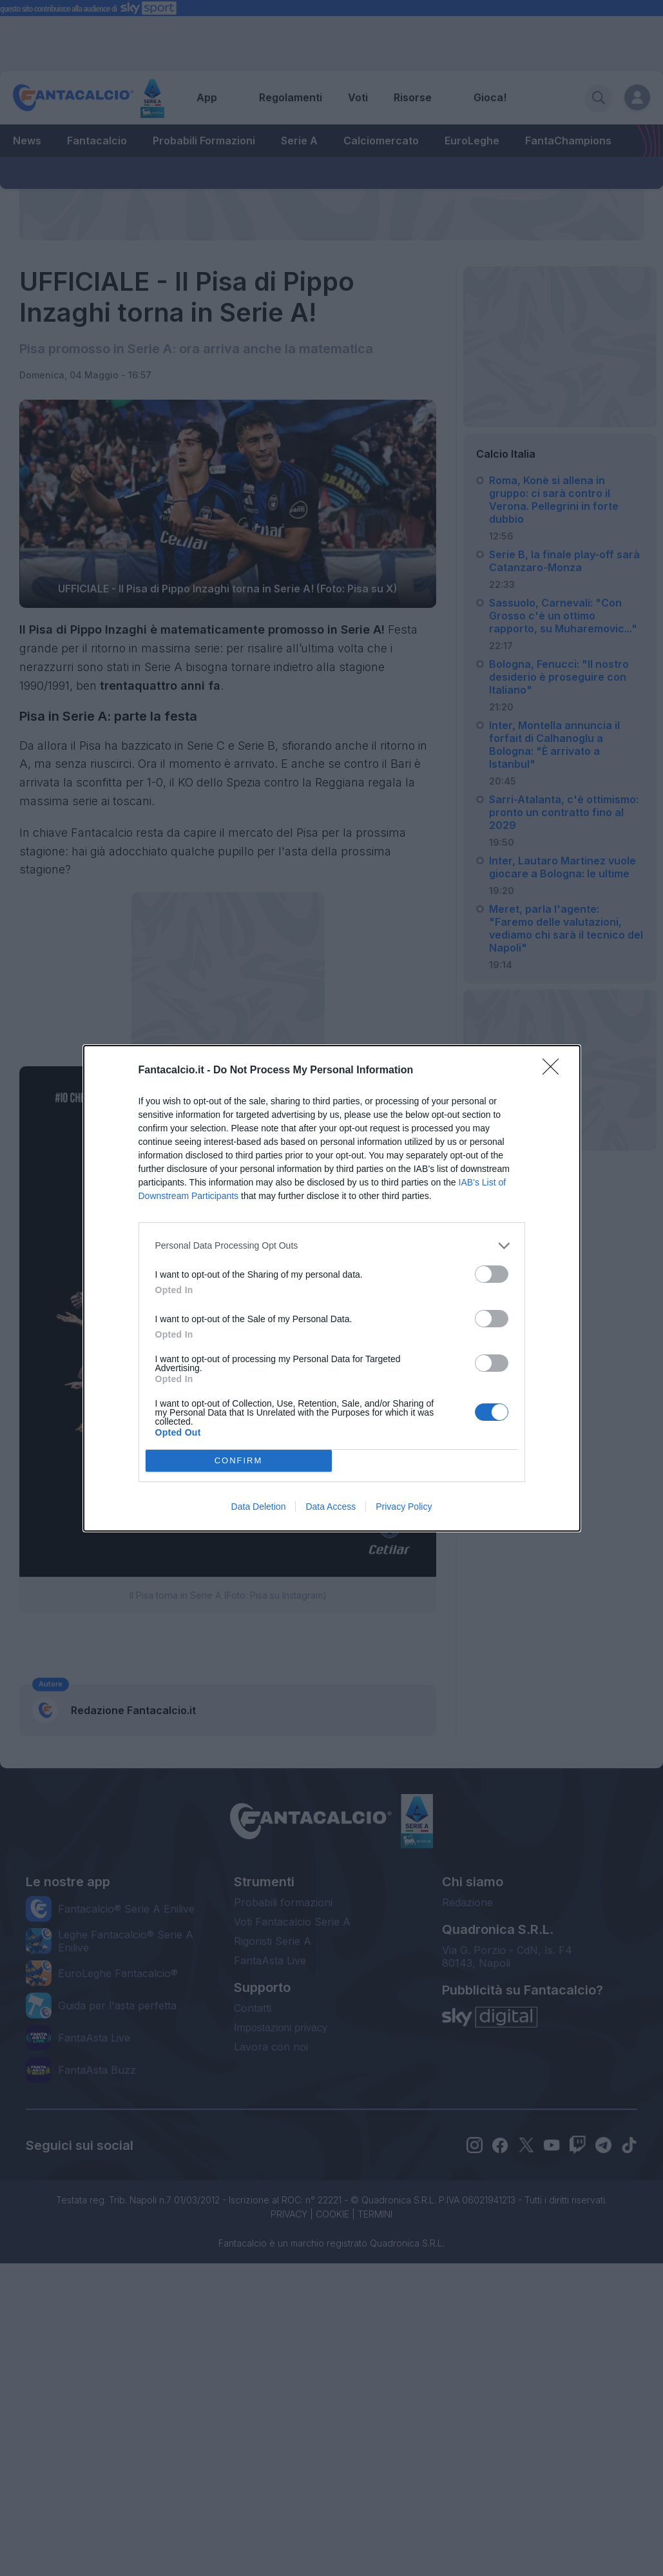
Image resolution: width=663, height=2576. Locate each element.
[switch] (491, 1274)
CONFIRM (239, 1460)
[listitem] (331, 1246)
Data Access (330, 1506)
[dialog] (332, 1288)
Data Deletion (258, 1506)
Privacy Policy (404, 1506)
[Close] (555, 1071)
